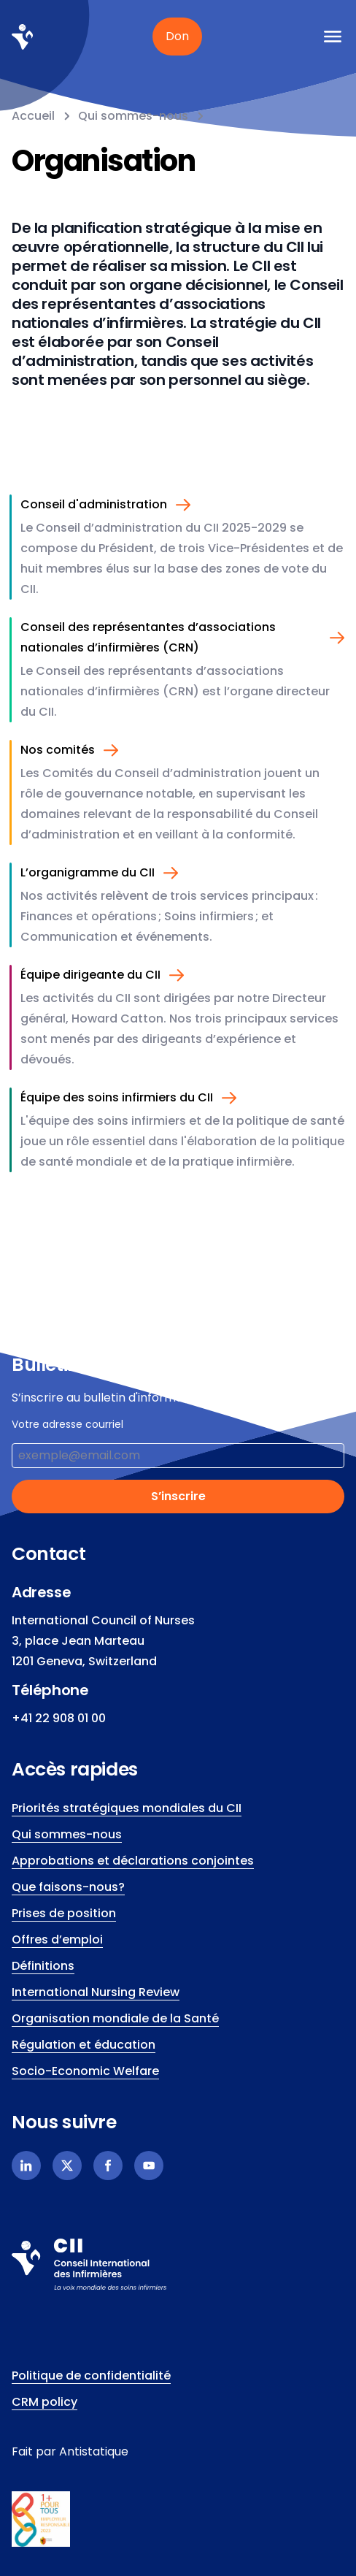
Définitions (43, 1965)
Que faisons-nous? (68, 1887)
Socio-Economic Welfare (85, 2071)
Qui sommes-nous (133, 115)
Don (177, 36)
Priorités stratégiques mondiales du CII (126, 1808)
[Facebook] (108, 2165)
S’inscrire (178, 1496)
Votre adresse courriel (67, 1424)
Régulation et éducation (83, 2044)
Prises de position (64, 1913)
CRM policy (44, 2401)
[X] (67, 2165)
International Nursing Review (95, 1992)
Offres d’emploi (57, 1939)
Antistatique (93, 2451)
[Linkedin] (26, 2165)
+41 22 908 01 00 (59, 1718)
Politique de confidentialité (91, 2375)
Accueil (33, 115)
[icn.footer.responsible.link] (178, 2519)
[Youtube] (148, 2165)
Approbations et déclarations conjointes (133, 1860)
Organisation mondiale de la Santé (115, 2018)
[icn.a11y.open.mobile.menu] (332, 36)
